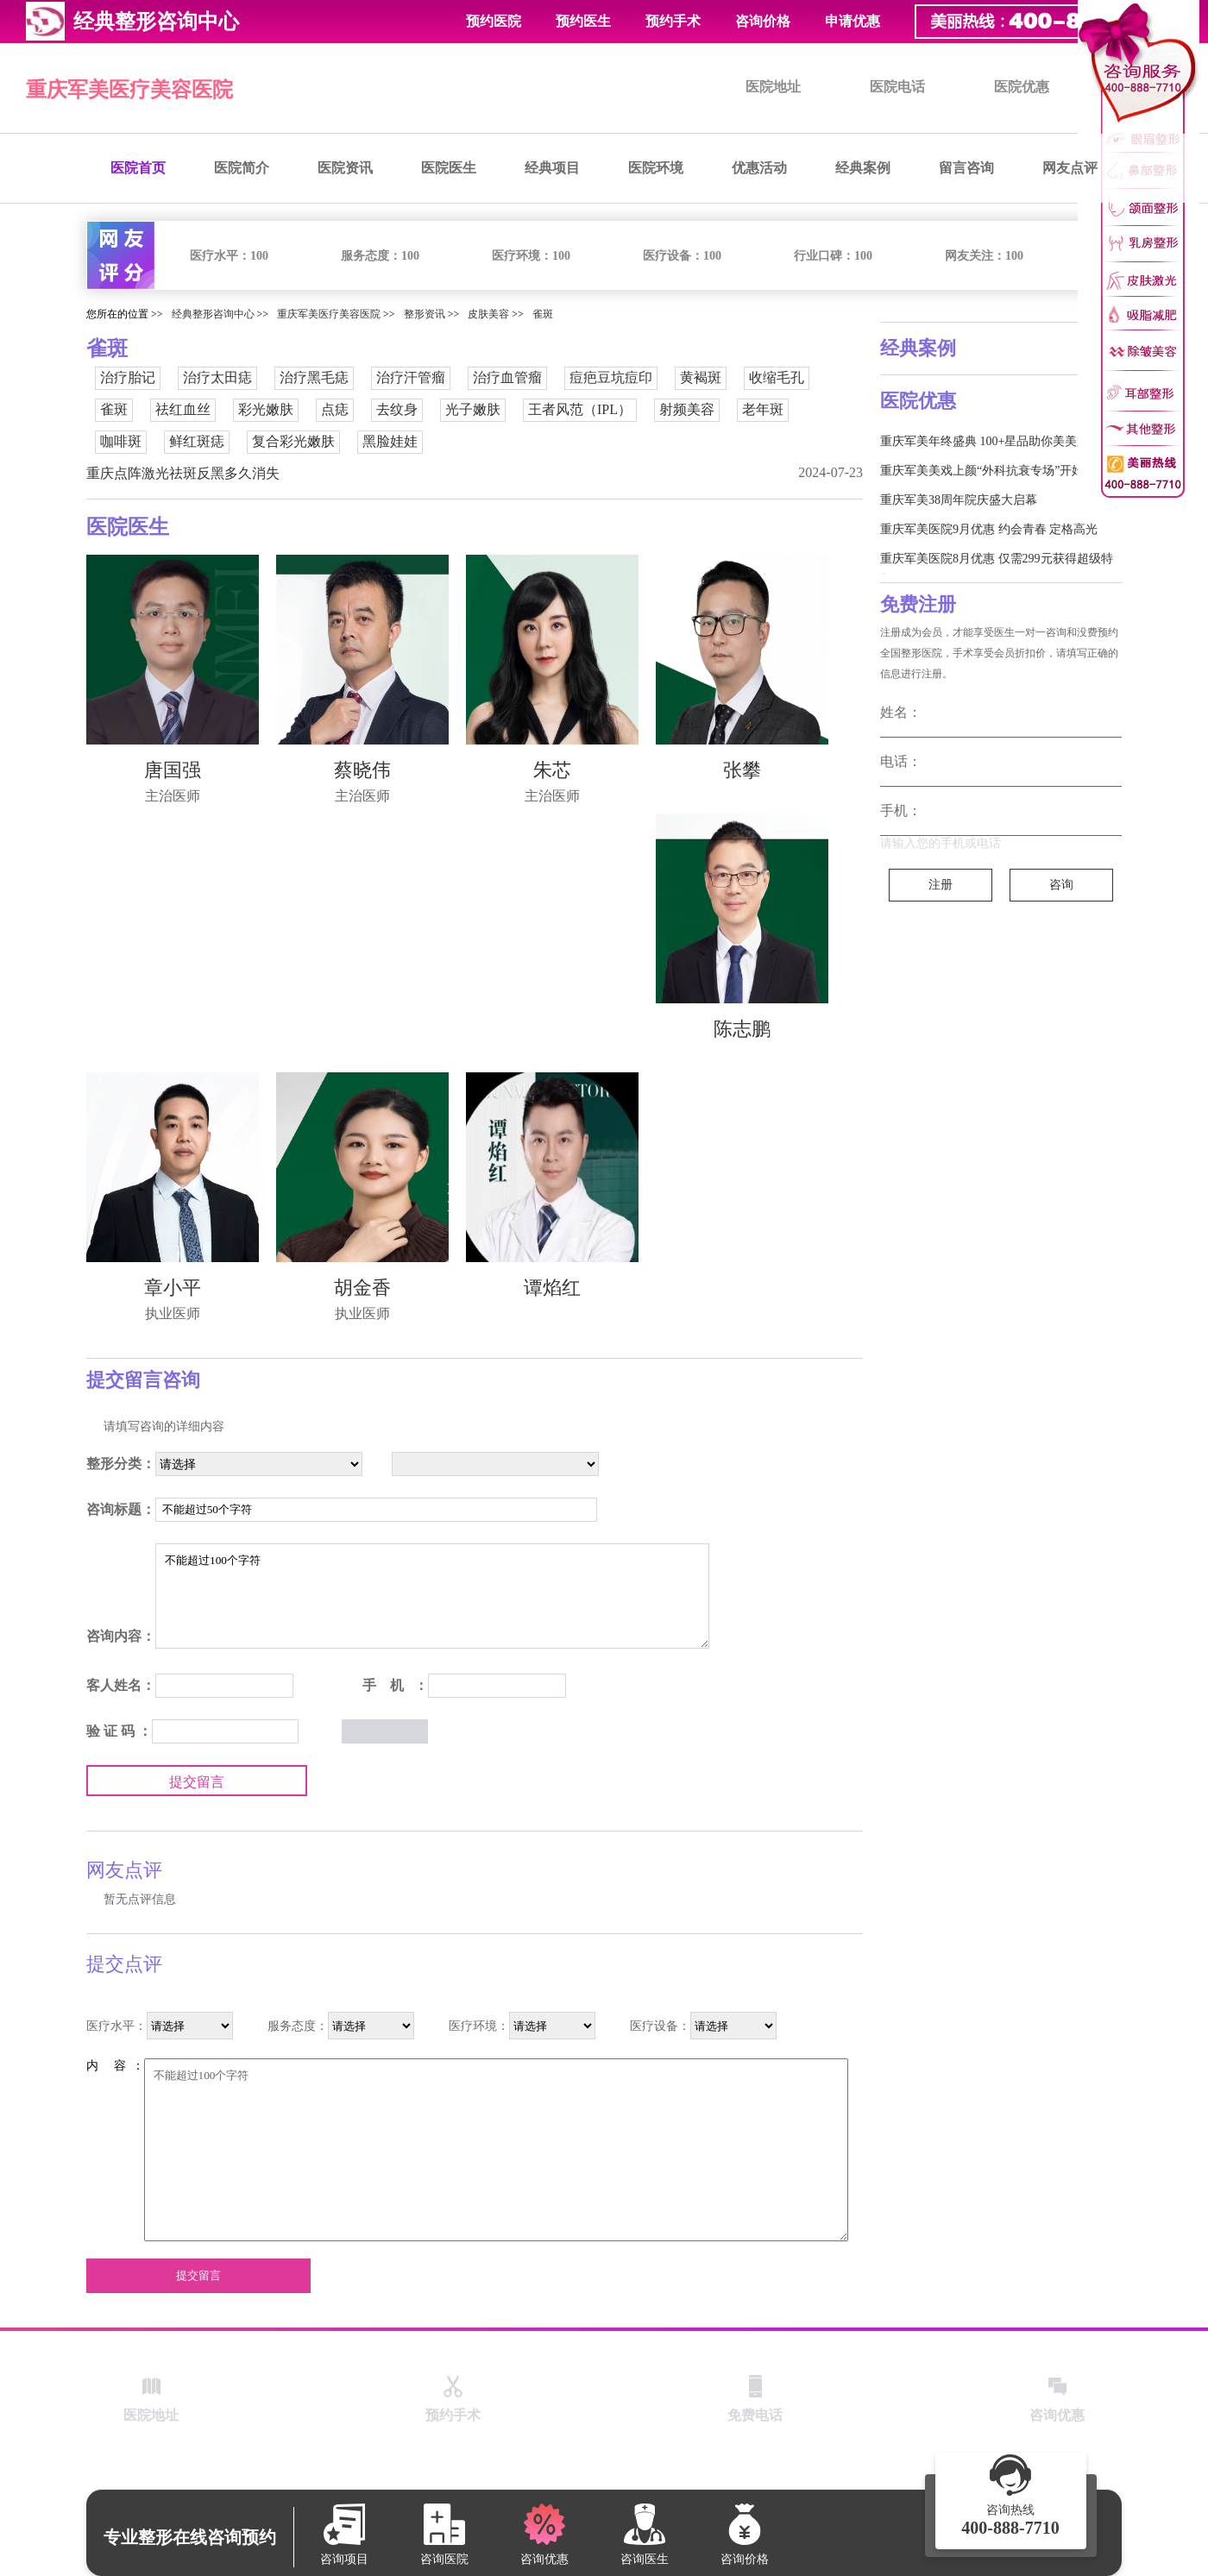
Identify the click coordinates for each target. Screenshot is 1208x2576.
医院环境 (655, 167)
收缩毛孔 (776, 377)
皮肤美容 (488, 314)
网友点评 (1070, 167)
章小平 (172, 1287)
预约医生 (583, 21)
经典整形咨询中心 (213, 314)
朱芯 (552, 770)
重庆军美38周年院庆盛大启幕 (958, 499)
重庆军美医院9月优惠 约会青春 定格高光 (989, 529)
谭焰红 (552, 1287)
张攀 (742, 770)
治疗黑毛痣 (314, 377)
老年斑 (762, 409)
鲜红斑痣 (196, 441)
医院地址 (773, 86)
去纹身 (397, 409)
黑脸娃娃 (390, 441)
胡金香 (362, 1287)
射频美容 (686, 409)
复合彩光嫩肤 (293, 441)
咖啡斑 (121, 441)
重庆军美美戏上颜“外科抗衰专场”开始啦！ (994, 470)
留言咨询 (966, 167)
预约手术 (673, 21)
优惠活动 (759, 167)
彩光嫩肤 (265, 409)
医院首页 (138, 167)
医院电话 (897, 86)
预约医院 (493, 21)
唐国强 (172, 770)
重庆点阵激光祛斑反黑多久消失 (183, 473)
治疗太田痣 (217, 377)
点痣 (335, 409)
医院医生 (448, 167)
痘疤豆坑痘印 (610, 377)
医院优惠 (1021, 86)
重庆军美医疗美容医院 (129, 90)
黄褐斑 (700, 377)
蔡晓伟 (362, 770)
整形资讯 (424, 314)
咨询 (1061, 884)
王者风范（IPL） (580, 409)
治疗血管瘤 (507, 377)
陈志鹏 (742, 1029)
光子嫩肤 (472, 409)
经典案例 (862, 167)
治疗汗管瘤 (410, 377)
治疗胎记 (127, 377)
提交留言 (196, 1782)
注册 (940, 884)
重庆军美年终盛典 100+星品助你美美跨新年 (996, 441)
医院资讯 (345, 167)
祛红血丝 (183, 409)
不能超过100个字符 (432, 1596)
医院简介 (241, 167)
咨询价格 (762, 21)
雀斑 (542, 314)
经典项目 (552, 167)
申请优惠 (852, 21)
